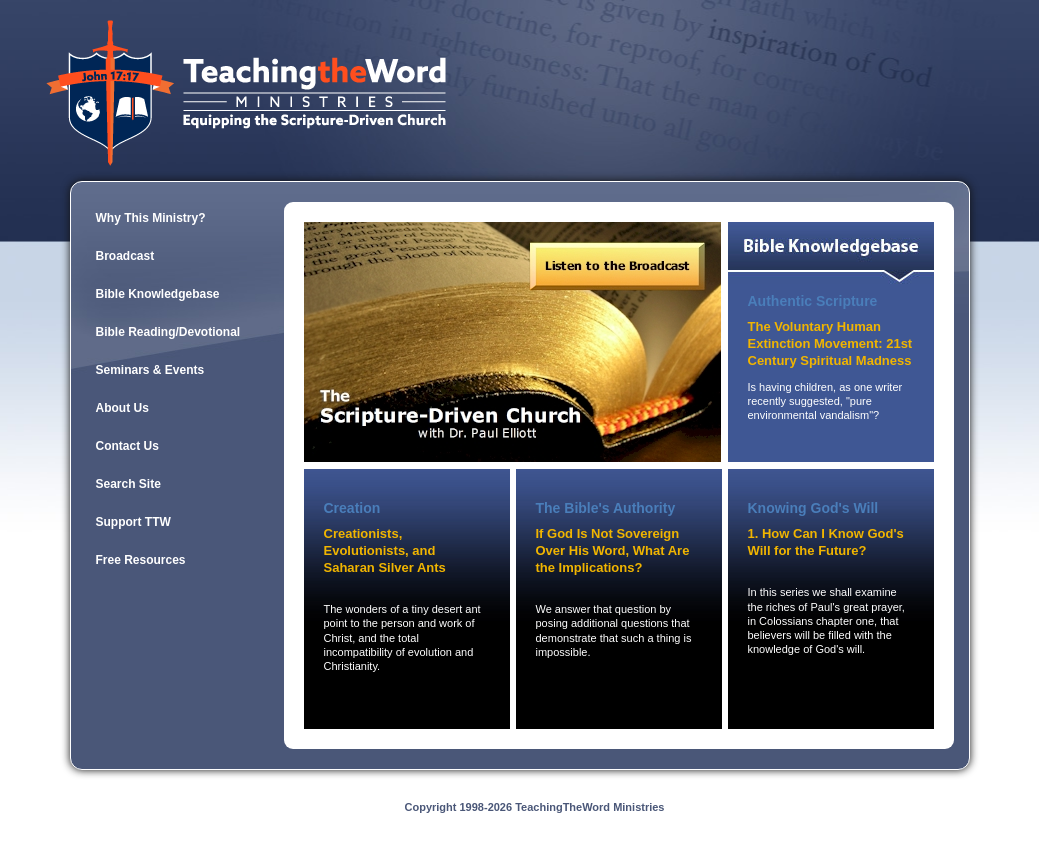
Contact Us (127, 446)
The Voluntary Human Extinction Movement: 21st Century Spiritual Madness (830, 343)
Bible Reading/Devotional (168, 332)
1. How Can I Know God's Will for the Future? (826, 542)
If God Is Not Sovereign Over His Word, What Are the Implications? (613, 550)
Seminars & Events (150, 370)
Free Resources (141, 560)
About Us (122, 408)
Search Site (128, 484)
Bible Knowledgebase (158, 294)
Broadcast (125, 256)
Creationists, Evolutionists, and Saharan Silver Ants (385, 550)
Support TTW (133, 522)
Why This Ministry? (151, 218)
